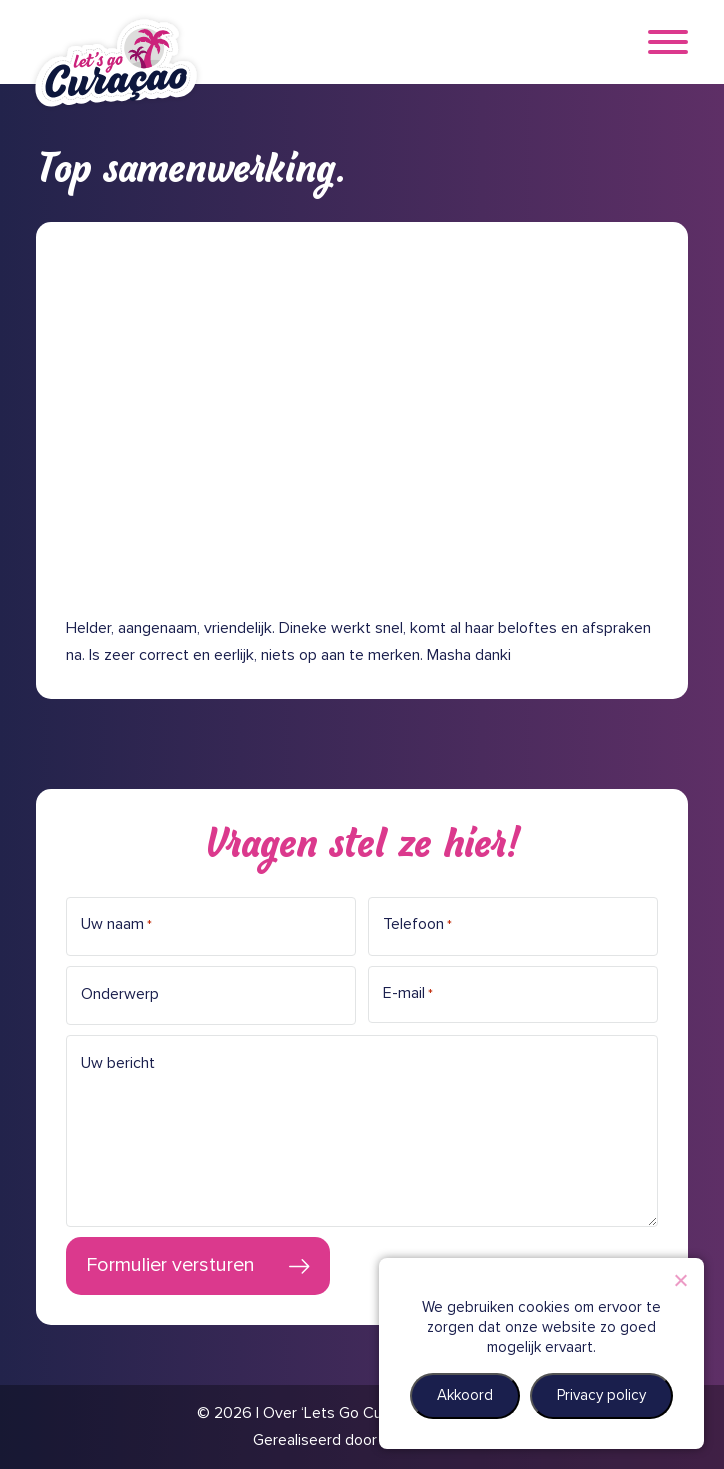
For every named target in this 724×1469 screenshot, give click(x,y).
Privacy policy (601, 1395)
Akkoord (465, 1395)
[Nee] (680, 1280)
